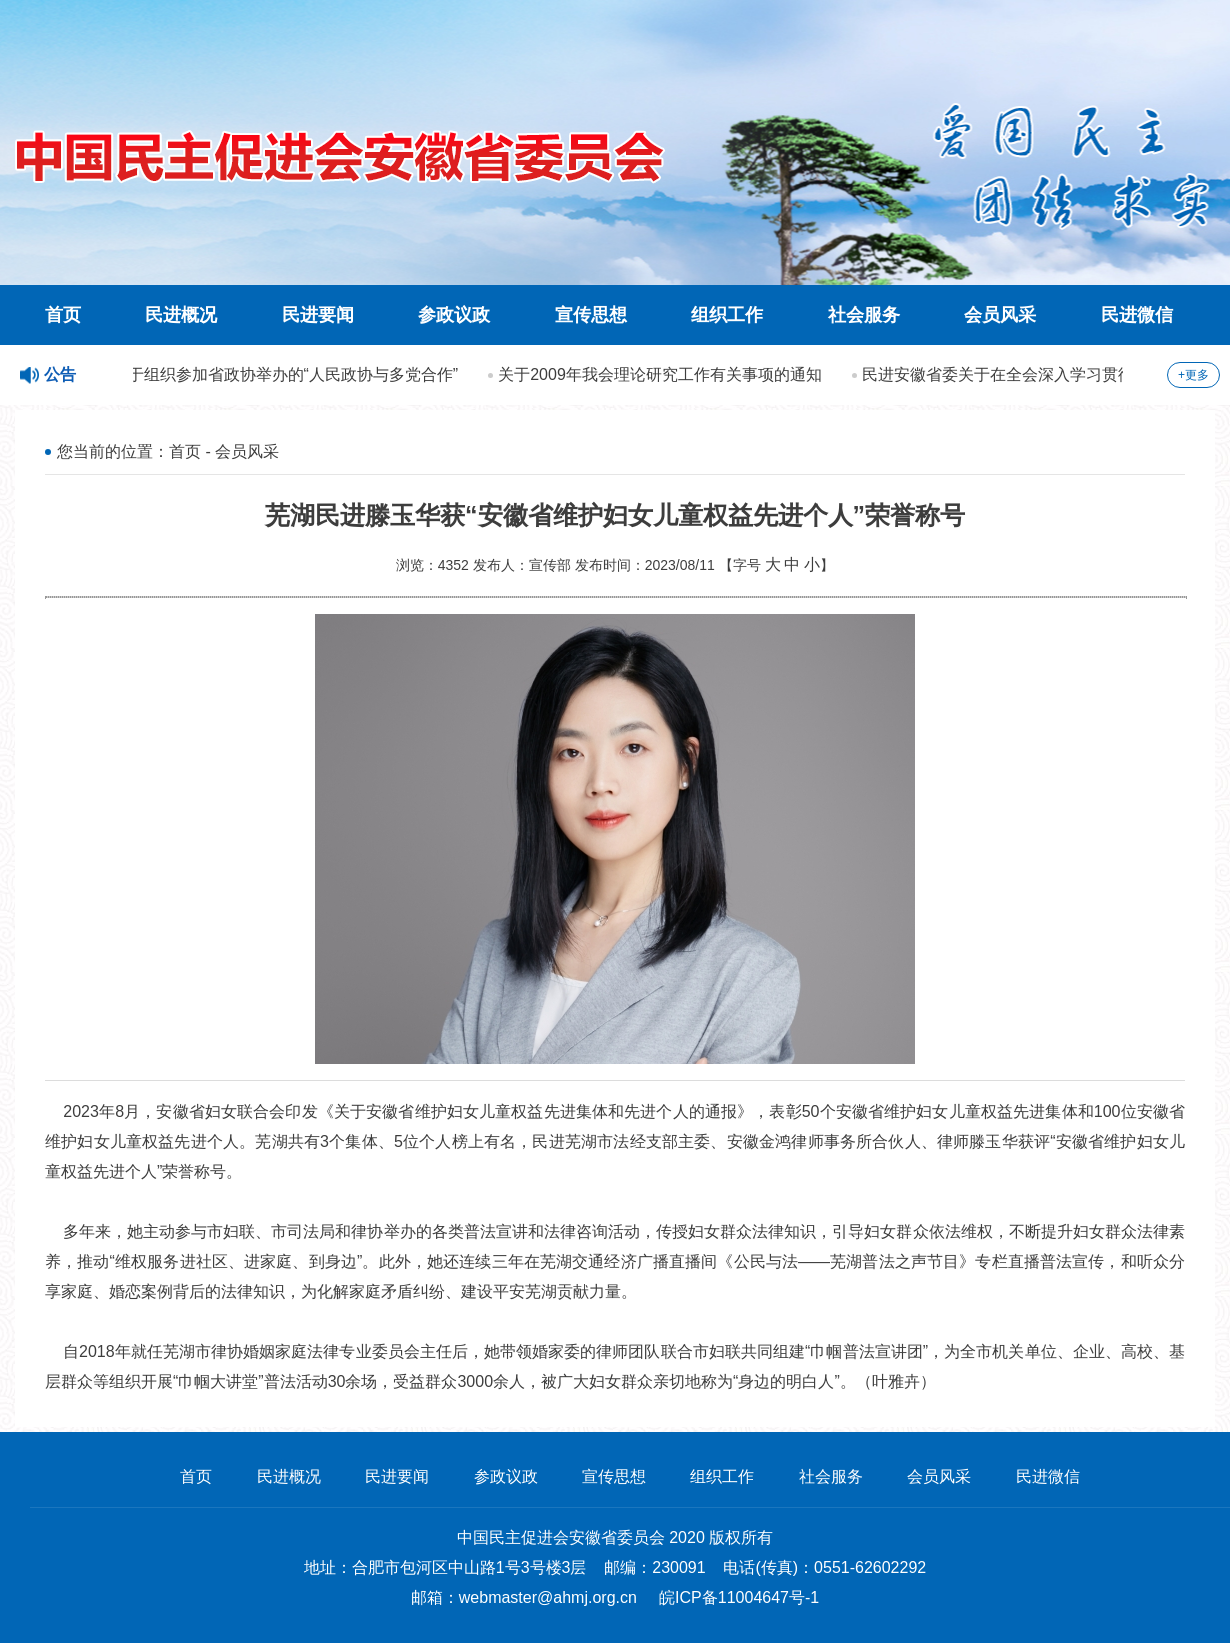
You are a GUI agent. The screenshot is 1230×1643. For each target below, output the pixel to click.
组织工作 (727, 315)
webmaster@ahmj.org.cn (548, 1597)
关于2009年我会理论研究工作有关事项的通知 (663, 374)
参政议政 (454, 315)
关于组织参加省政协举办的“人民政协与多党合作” (288, 374)
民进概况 (181, 315)
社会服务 (864, 315)
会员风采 (1000, 315)
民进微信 (1137, 315)
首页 (63, 315)
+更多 (1193, 375)
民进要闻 (318, 315)
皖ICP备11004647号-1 (739, 1597)
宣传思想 (591, 315)
